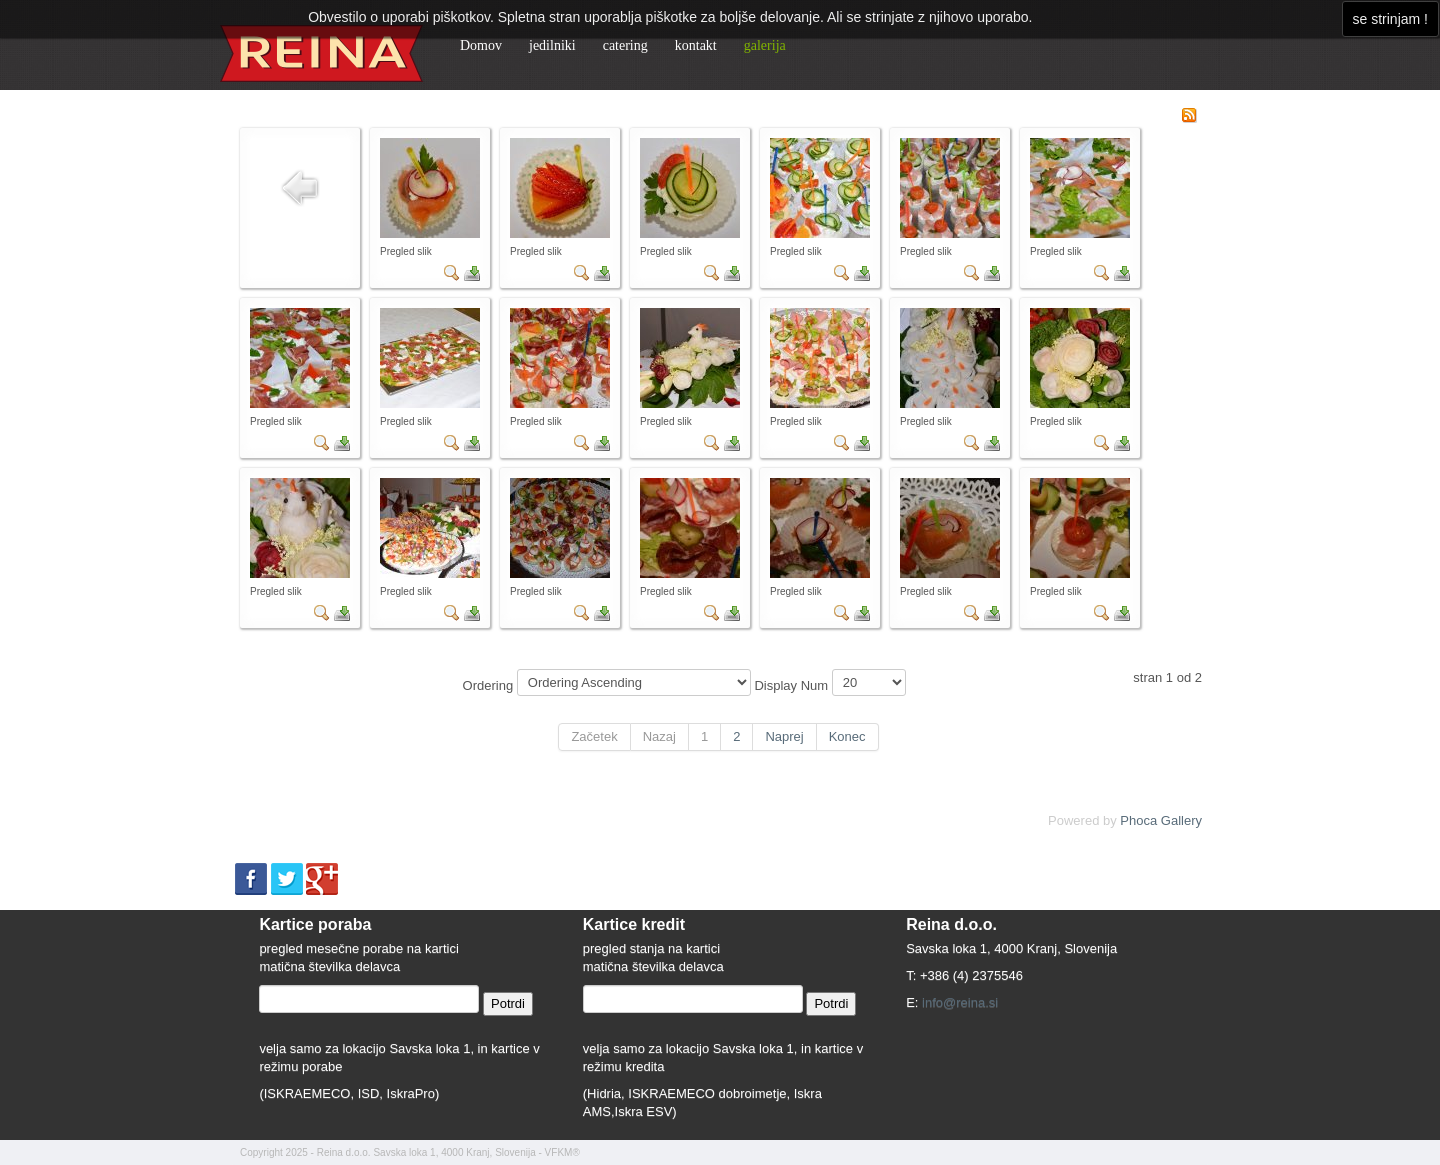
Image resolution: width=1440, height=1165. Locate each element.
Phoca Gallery (1161, 820)
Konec (847, 736)
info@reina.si (960, 1002)
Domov (481, 45)
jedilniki (552, 45)
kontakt (696, 45)
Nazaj (659, 736)
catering (625, 45)
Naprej (784, 736)
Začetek (594, 736)
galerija (765, 45)
